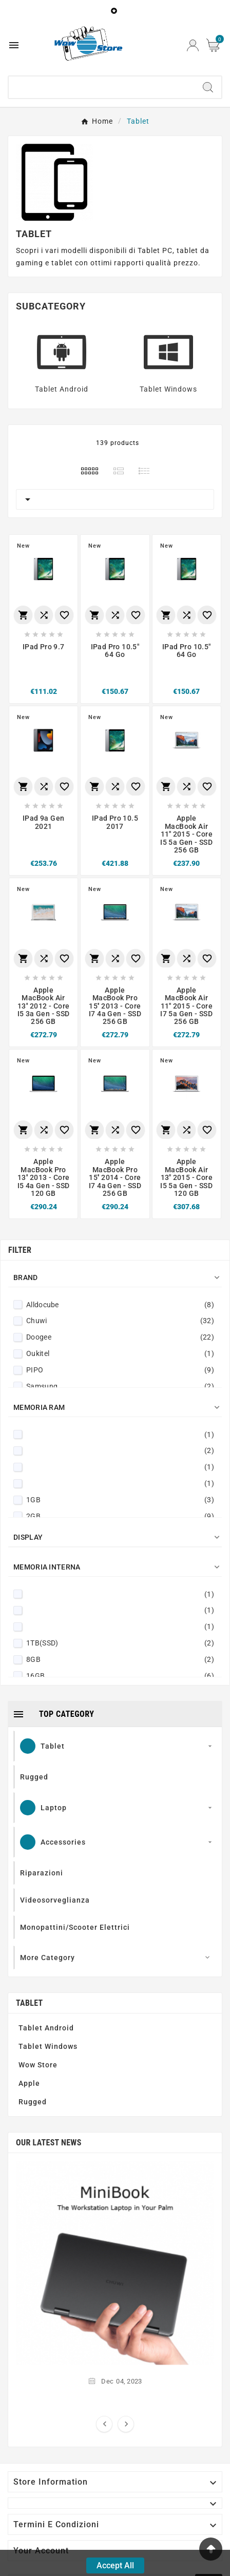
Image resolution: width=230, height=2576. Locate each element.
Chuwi (120, 1320)
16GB (120, 1676)
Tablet (29, 2003)
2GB (120, 1516)
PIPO (120, 1370)
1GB (120, 1500)
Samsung (120, 1386)
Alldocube (120, 1305)
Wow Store (37, 2065)
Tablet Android (61, 389)
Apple (29, 2083)
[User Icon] (193, 45)
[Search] (102, 87)
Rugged (32, 2102)
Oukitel (120, 1353)
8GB (120, 1659)
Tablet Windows (168, 389)
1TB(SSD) (120, 1643)
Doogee (120, 1337)
